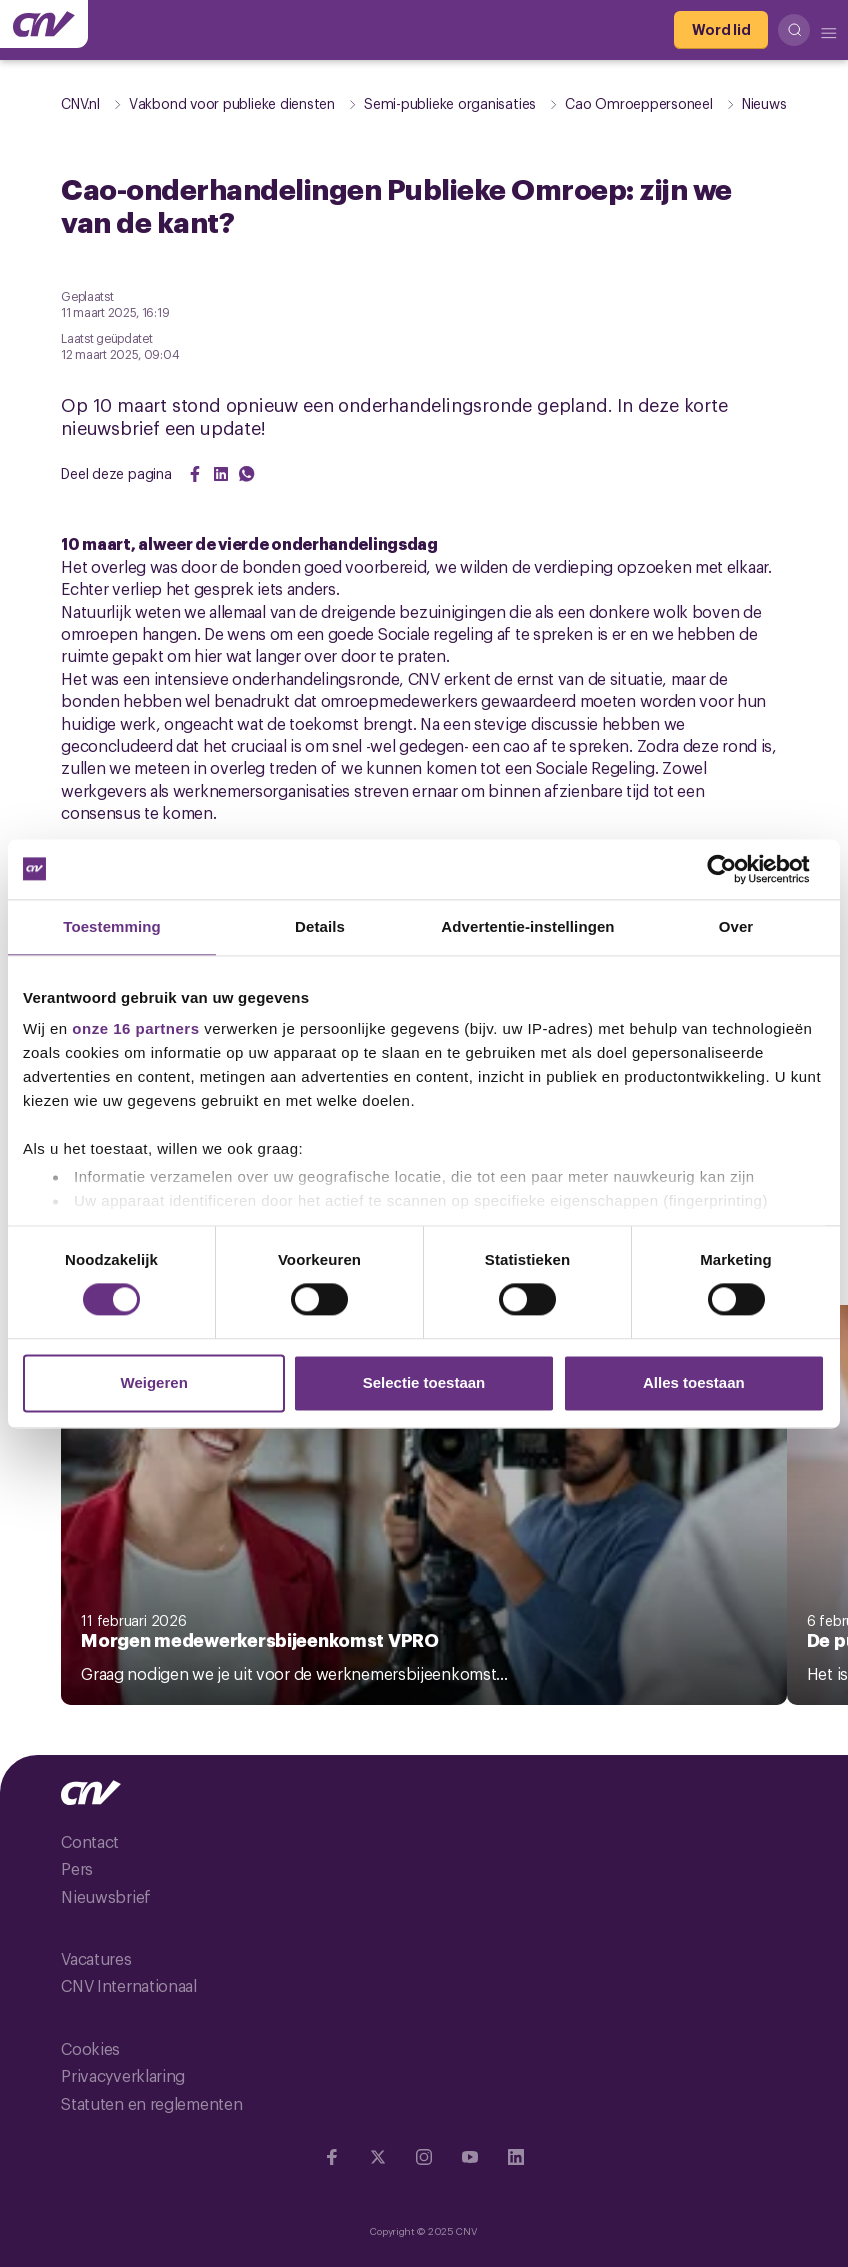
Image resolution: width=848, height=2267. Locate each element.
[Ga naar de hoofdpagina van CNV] (44, 24)
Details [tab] (320, 926)
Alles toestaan (694, 1382)
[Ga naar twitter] (378, 2157)
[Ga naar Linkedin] (516, 2157)
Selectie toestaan (424, 1382)
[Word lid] (721, 30)
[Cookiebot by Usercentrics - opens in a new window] (737, 869)
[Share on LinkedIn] (221, 474)
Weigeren (154, 1382)
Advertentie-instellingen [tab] (527, 926)
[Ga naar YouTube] (470, 2157)
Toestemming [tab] (112, 926)
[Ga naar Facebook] (332, 2157)
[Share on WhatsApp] (247, 474)
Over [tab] (736, 926)
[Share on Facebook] (195, 474)
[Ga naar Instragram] (424, 2157)
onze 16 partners (135, 1028)
